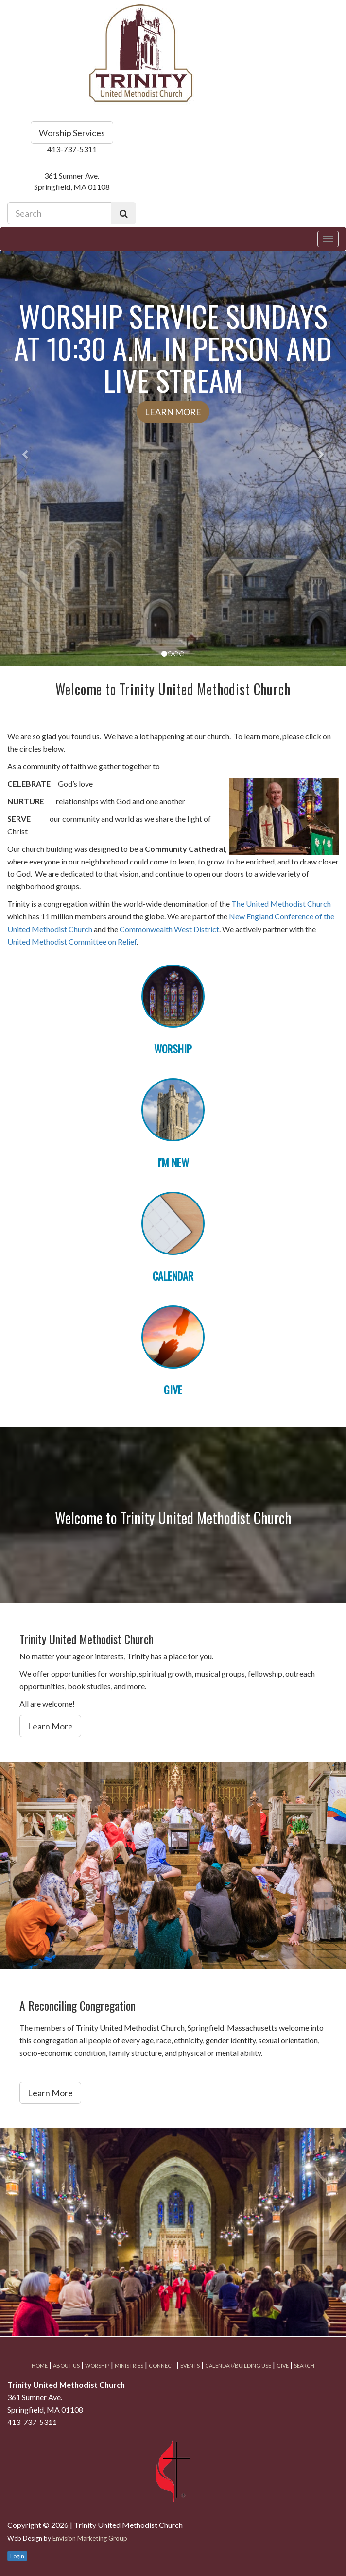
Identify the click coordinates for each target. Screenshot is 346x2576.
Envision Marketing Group (89, 2538)
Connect (162, 2365)
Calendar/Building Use (238, 2365)
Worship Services (72, 132)
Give (283, 2365)
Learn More (173, 412)
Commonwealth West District (169, 928)
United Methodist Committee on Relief (72, 941)
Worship (97, 2365)
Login (17, 2555)
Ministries (129, 2365)
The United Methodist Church (281, 903)
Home (40, 2365)
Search (304, 2365)
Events (190, 2365)
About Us (66, 2365)
